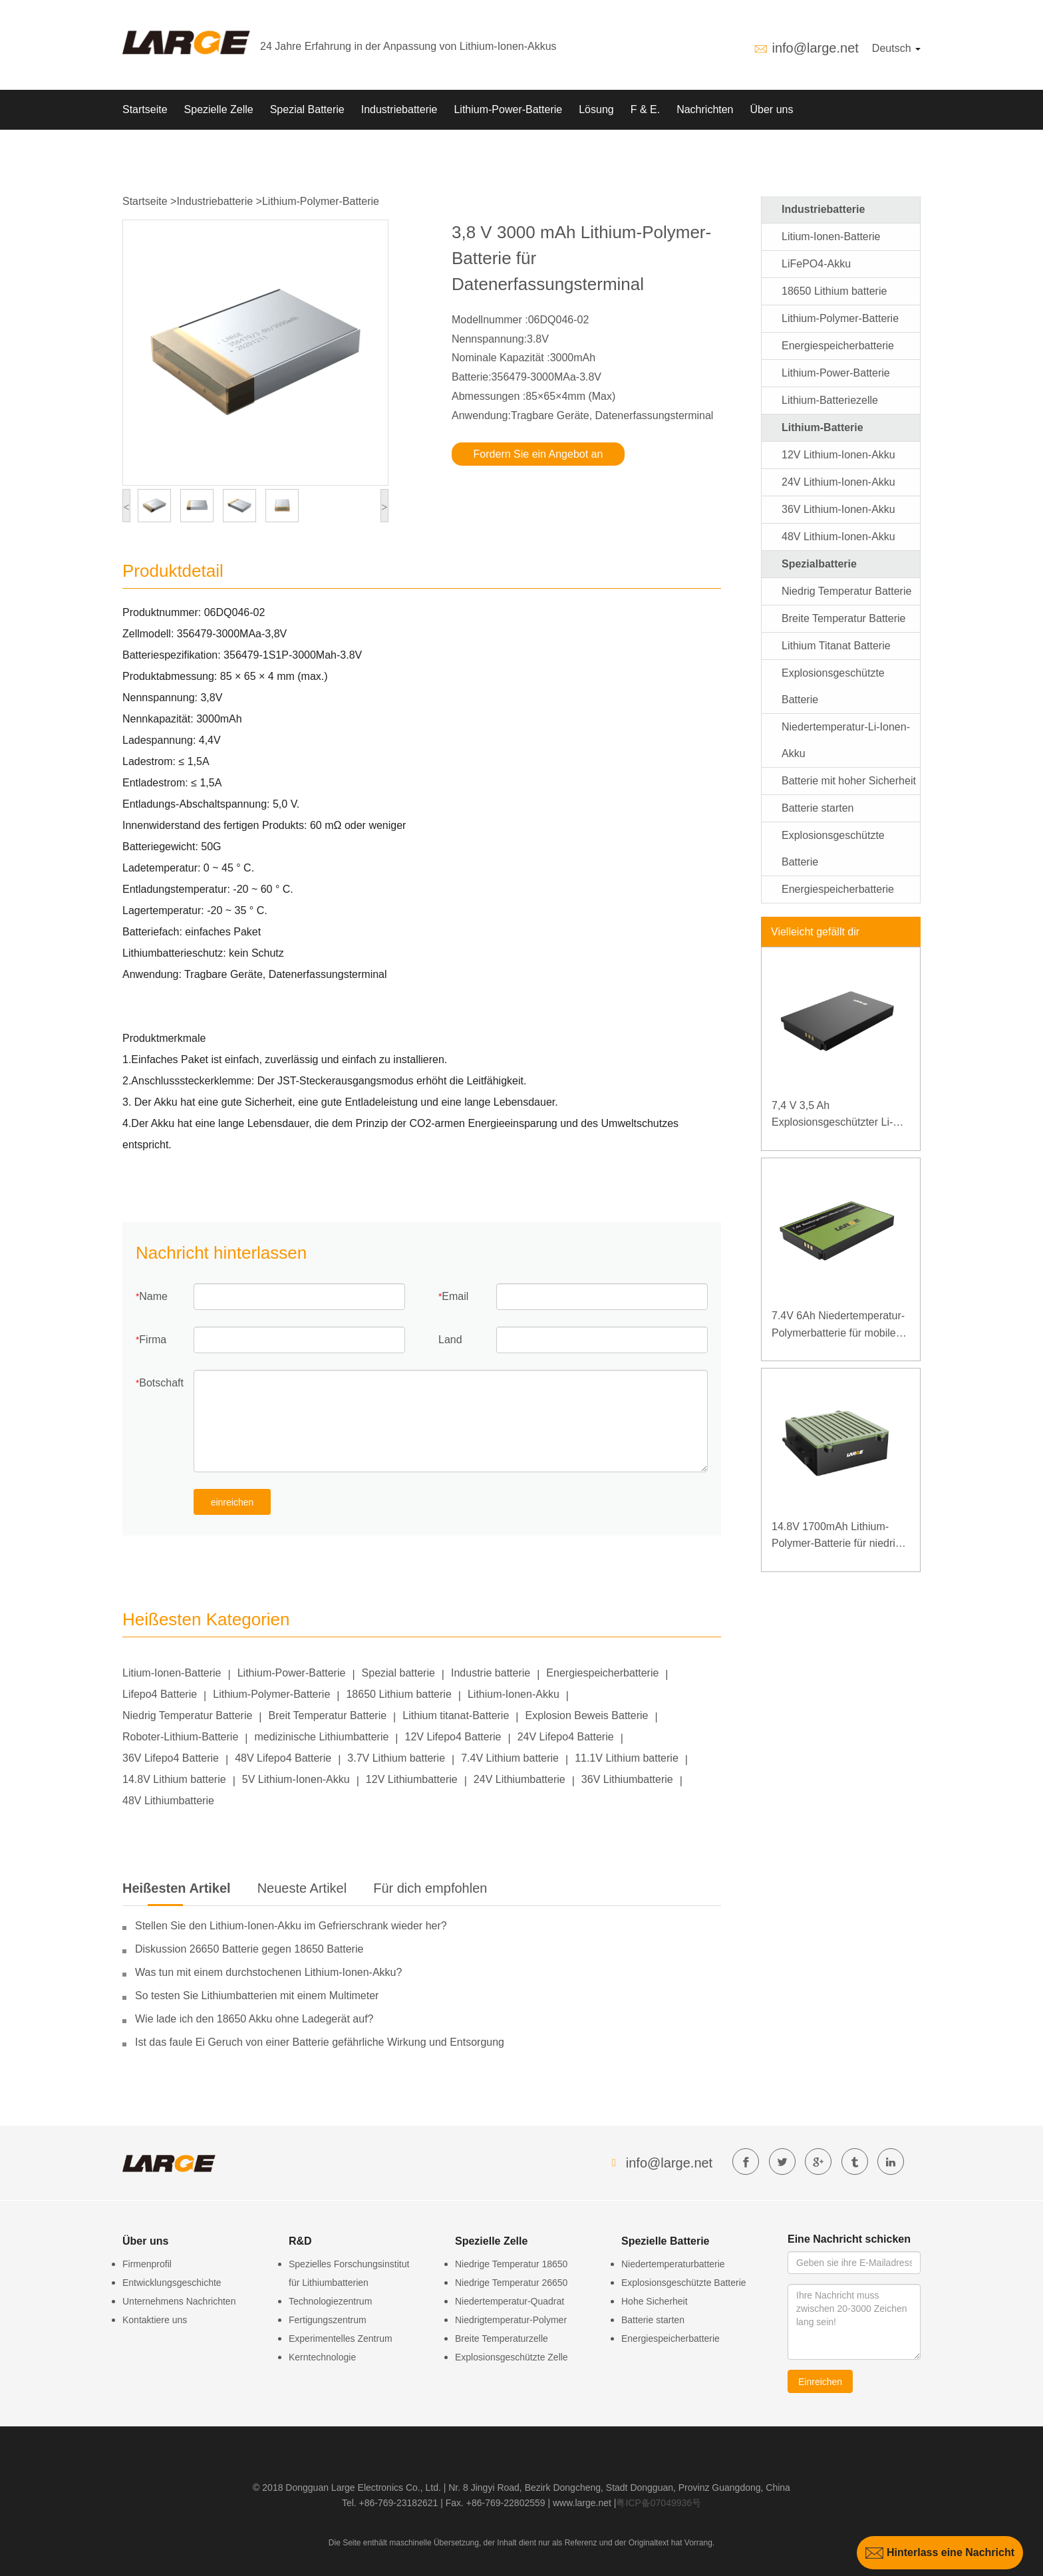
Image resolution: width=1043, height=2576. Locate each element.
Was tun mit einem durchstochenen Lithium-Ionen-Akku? (268, 1972)
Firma (152, 1339)
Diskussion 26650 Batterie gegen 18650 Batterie (249, 1949)
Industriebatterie (399, 109)
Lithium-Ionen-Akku (513, 1694)
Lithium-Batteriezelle (830, 400)
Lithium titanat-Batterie (455, 1715)
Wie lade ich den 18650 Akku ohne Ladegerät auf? (254, 2018)
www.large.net (582, 2502)
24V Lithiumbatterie (519, 1779)
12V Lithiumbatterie (412, 1779)
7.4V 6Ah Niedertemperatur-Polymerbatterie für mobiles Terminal (838, 1325)
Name (153, 1296)
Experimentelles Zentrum (340, 2338)
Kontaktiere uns (154, 2320)
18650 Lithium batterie (398, 1694)
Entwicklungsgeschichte (172, 2282)
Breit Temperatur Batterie (328, 1715)
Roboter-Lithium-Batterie (180, 1736)
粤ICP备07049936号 (658, 2502)
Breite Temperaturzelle (501, 2338)
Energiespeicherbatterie (602, 1673)
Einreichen (820, 2381)
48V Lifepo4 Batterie (283, 1758)
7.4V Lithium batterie (510, 1758)
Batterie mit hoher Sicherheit (849, 780)
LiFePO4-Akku (816, 263)
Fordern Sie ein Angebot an (538, 454)
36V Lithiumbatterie (627, 1779)
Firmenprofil (147, 2264)
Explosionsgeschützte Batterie (683, 2282)
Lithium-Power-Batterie (508, 109)
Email (455, 1296)
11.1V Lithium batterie (626, 1758)
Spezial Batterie (307, 109)
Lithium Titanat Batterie (836, 645)
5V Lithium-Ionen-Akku (296, 1779)
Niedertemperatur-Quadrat (509, 2301)
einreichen (232, 1502)
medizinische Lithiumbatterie (321, 1736)
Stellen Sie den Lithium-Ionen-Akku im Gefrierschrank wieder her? (291, 1925)
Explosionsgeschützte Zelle (511, 2357)
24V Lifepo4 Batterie (566, 1736)
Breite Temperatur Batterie (843, 618)
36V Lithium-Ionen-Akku (838, 509)
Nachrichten (704, 109)
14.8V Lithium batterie (174, 1779)
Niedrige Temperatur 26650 (511, 2282)
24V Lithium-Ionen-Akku (838, 482)
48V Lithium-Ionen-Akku (838, 536)
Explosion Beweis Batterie (586, 1715)
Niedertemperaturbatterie (673, 2264)
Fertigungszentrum (328, 2320)
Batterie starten (818, 808)
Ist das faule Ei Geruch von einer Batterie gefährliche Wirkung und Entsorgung (319, 2042)
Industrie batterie (490, 1673)
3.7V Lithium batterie (396, 1758)
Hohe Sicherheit (654, 2301)
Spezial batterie (398, 1673)
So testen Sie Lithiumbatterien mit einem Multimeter (256, 1995)
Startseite (145, 109)
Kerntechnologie (322, 2357)
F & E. (645, 109)
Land (450, 1339)
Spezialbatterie (819, 563)
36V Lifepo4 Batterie (170, 1758)
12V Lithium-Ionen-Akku (838, 454)
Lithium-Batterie (822, 427)
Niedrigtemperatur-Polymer (511, 2320)
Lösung (596, 109)
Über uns (772, 109)
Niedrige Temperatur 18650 (511, 2264)
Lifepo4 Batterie (159, 1694)
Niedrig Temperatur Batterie (187, 1715)
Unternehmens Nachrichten (178, 2301)
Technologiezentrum (330, 2301)
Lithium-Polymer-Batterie (320, 201)
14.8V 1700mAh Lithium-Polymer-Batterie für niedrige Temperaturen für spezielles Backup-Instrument (839, 1536)
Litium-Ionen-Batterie (172, 1673)
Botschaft (161, 1382)
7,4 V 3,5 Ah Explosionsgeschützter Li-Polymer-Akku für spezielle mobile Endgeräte (834, 1115)
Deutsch (896, 48)
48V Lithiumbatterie (168, 1800)
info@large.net (815, 48)
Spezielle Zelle (218, 109)
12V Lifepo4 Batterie (452, 1736)
